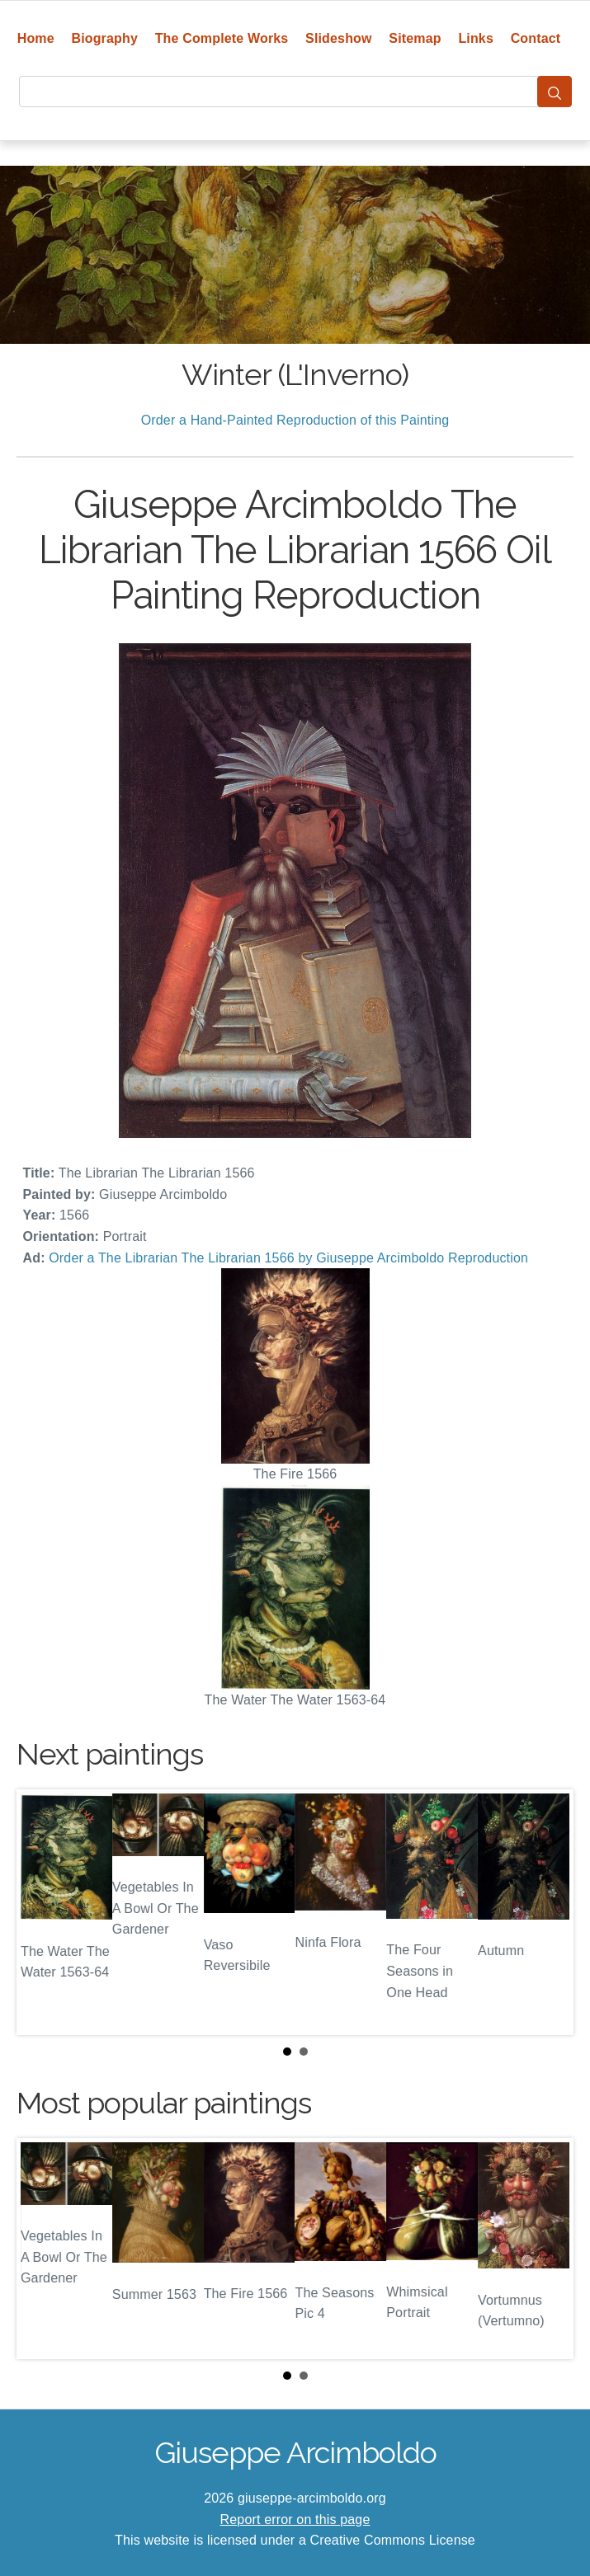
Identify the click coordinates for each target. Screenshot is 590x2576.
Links (475, 38)
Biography (104, 38)
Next (548, 1912)
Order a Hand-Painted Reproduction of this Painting (295, 420)
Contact (536, 38)
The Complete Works (222, 38)
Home (35, 38)
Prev (42, 1912)
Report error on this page (295, 2520)
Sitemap (415, 38)
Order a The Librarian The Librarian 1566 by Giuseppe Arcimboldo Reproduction (288, 1258)
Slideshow (338, 38)
